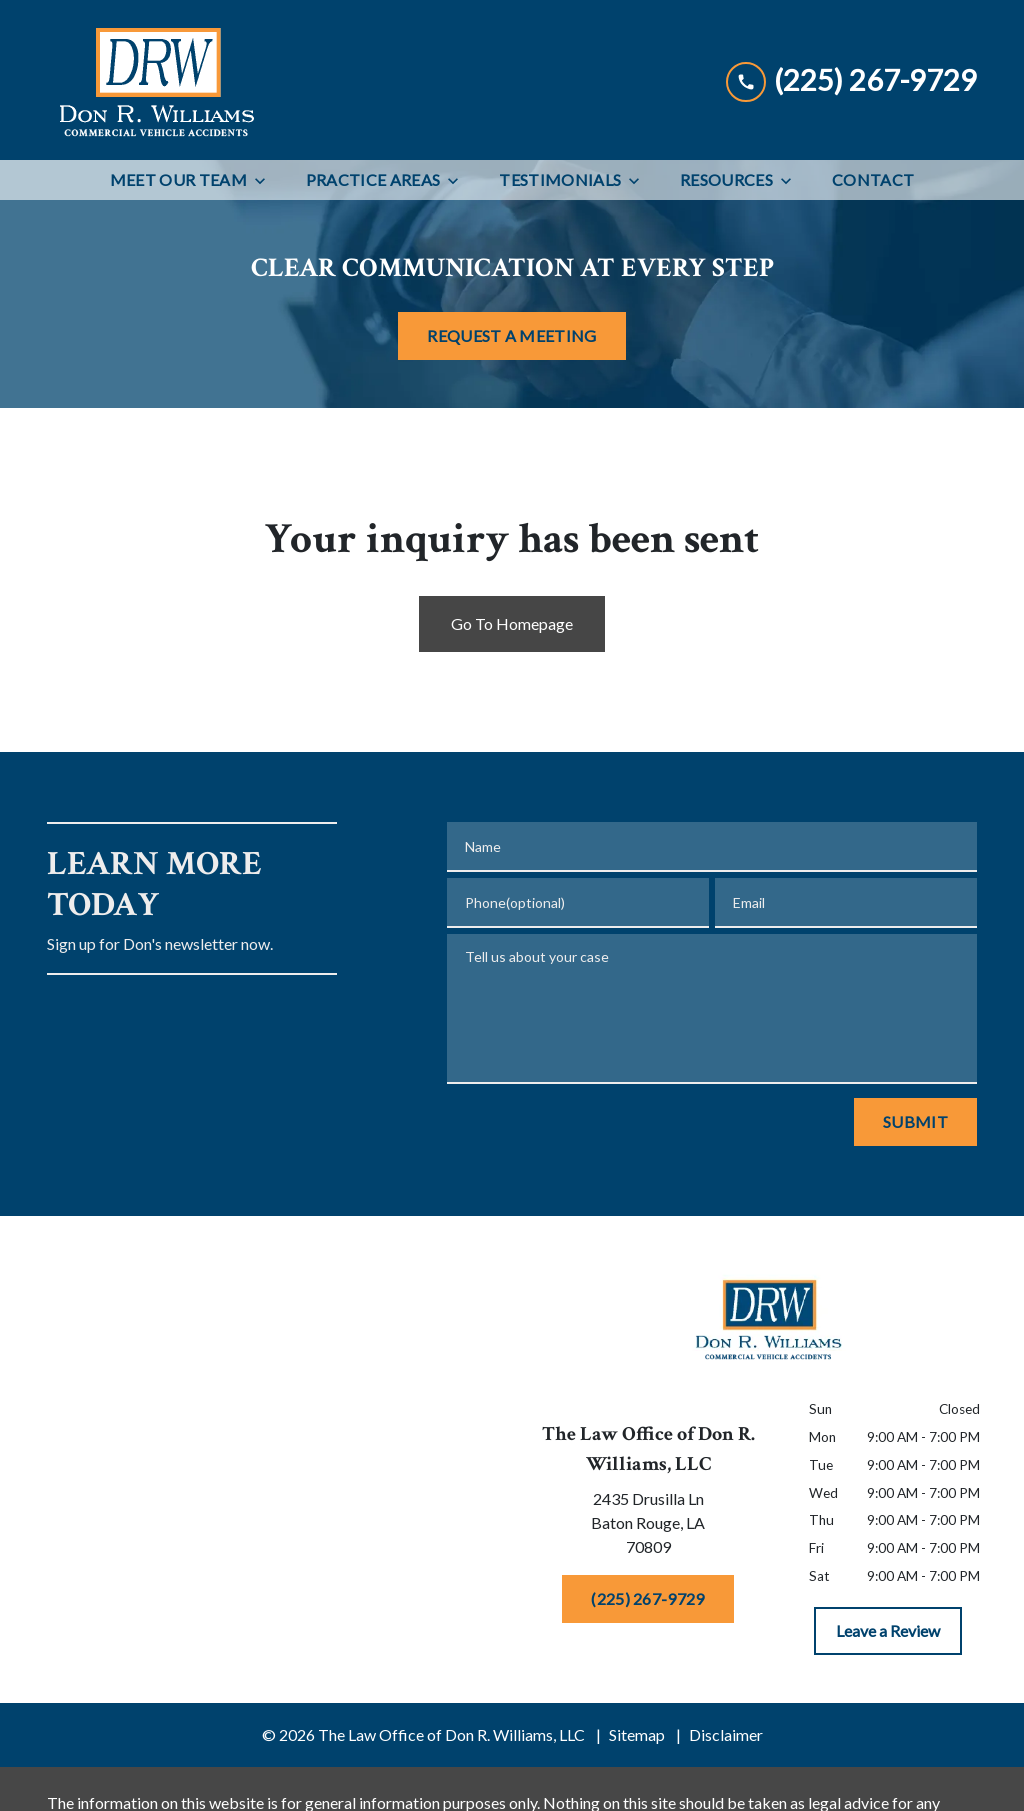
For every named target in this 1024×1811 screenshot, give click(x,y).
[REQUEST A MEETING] (511, 336)
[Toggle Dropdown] (266, 180)
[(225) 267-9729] (647, 1599)
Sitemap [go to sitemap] (637, 1734)
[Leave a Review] (888, 1631)
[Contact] (873, 180)
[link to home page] (155, 80)
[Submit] (915, 1122)
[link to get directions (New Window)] (648, 1527)
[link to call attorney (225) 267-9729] (851, 79)
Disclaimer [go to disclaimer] (726, 1734)
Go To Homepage (512, 623)
